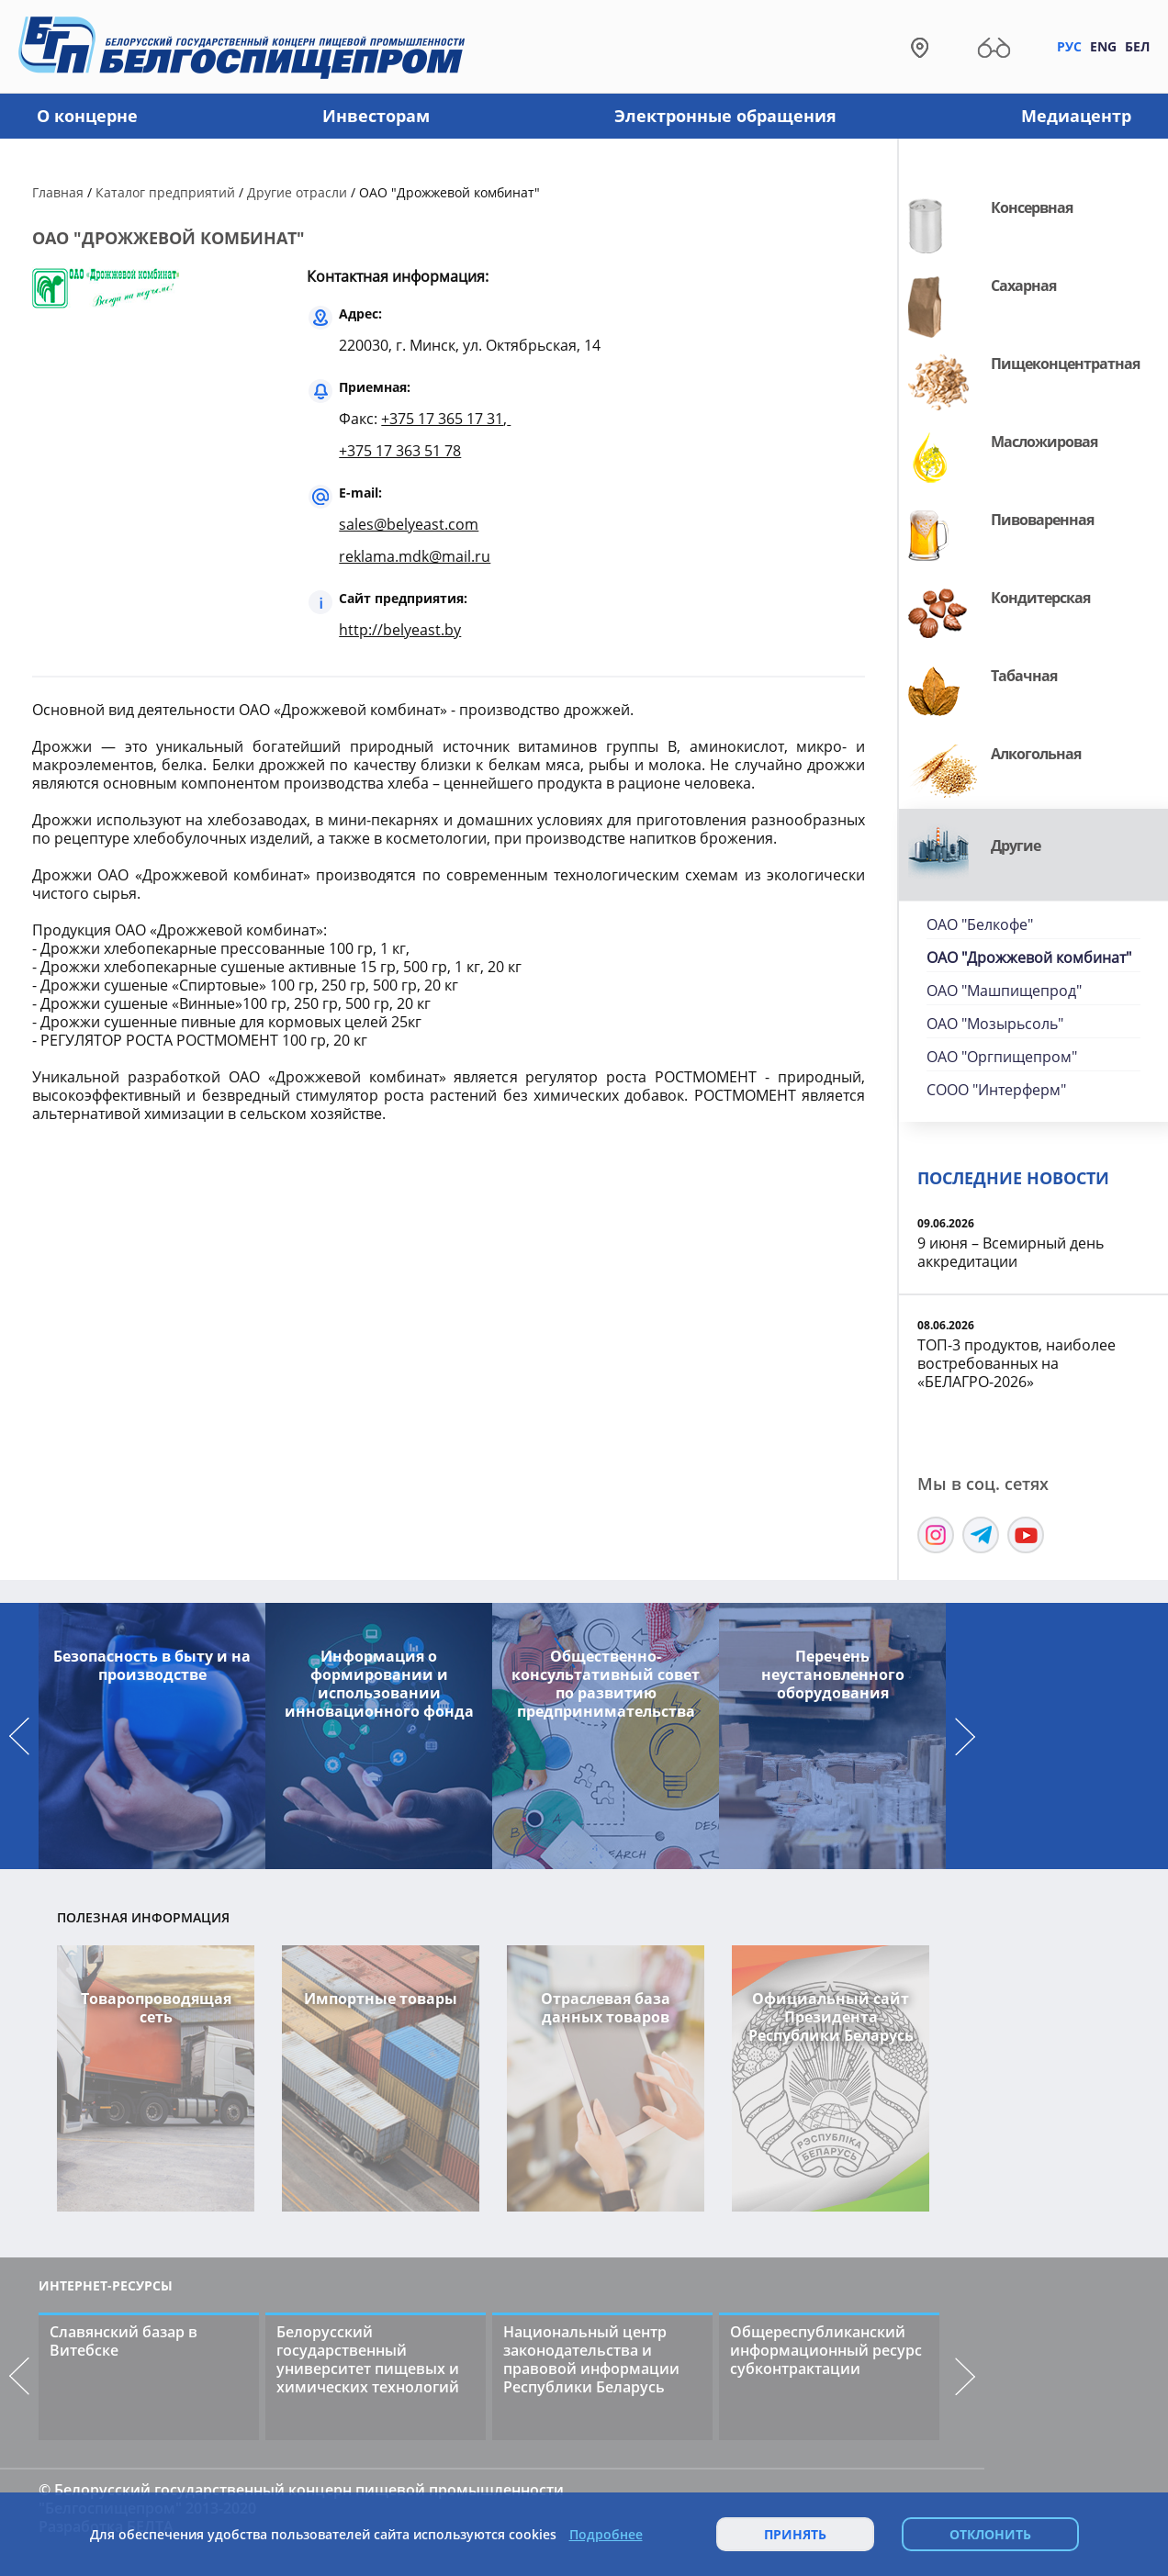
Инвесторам (376, 116)
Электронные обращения (725, 116)
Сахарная (1023, 285)
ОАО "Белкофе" (980, 924)
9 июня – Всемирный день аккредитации (1010, 1252)
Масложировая (1044, 441)
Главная (58, 192)
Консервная (1032, 207)
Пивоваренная (1042, 520)
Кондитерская (1040, 598)
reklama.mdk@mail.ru (414, 556)
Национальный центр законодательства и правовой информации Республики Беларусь (591, 2359)
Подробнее (606, 2534)
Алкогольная (1036, 754)
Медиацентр (1076, 116)
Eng (1103, 46)
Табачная (1024, 676)
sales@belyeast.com (408, 524)
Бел (1137, 46)
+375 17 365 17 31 (442, 419)
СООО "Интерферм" (996, 1090)
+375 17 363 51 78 (400, 451)
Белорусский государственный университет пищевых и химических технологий (367, 2359)
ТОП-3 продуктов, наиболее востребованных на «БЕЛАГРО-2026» (1016, 1363)
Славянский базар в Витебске (123, 2341)
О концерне (87, 116)
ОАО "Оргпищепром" (1002, 1057)
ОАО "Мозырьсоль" (995, 1024)
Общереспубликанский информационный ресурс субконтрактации (826, 2350)
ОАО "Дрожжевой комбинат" (1029, 957)
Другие (1015, 845)
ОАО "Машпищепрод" (1004, 990)
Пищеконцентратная (1065, 363)
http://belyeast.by (400, 630)
